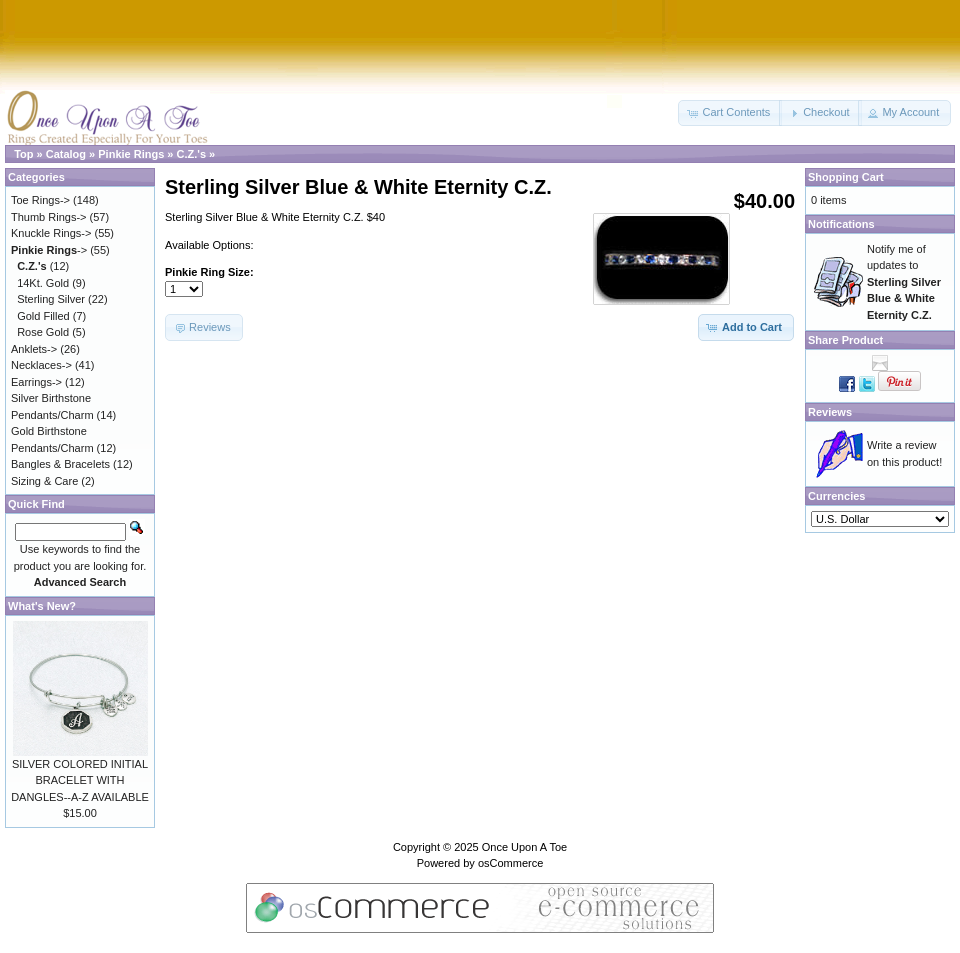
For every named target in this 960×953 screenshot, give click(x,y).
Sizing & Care (44, 481)
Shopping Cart (846, 177)
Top (23, 154)
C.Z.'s (192, 154)
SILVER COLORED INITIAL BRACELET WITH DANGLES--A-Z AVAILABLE (80, 780)
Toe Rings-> (40, 200)
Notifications (841, 224)
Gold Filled (43, 316)
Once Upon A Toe (524, 847)
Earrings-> (36, 382)
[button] (730, 113)
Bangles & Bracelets (60, 464)
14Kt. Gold (43, 283)
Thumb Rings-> (49, 217)
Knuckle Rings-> (51, 233)
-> (49, 250)
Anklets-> (34, 349)
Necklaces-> (41, 365)
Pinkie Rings (131, 154)
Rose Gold (43, 332)
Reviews (830, 412)
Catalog (66, 154)
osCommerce (510, 863)
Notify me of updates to (904, 282)
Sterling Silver (51, 299)
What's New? (42, 606)
